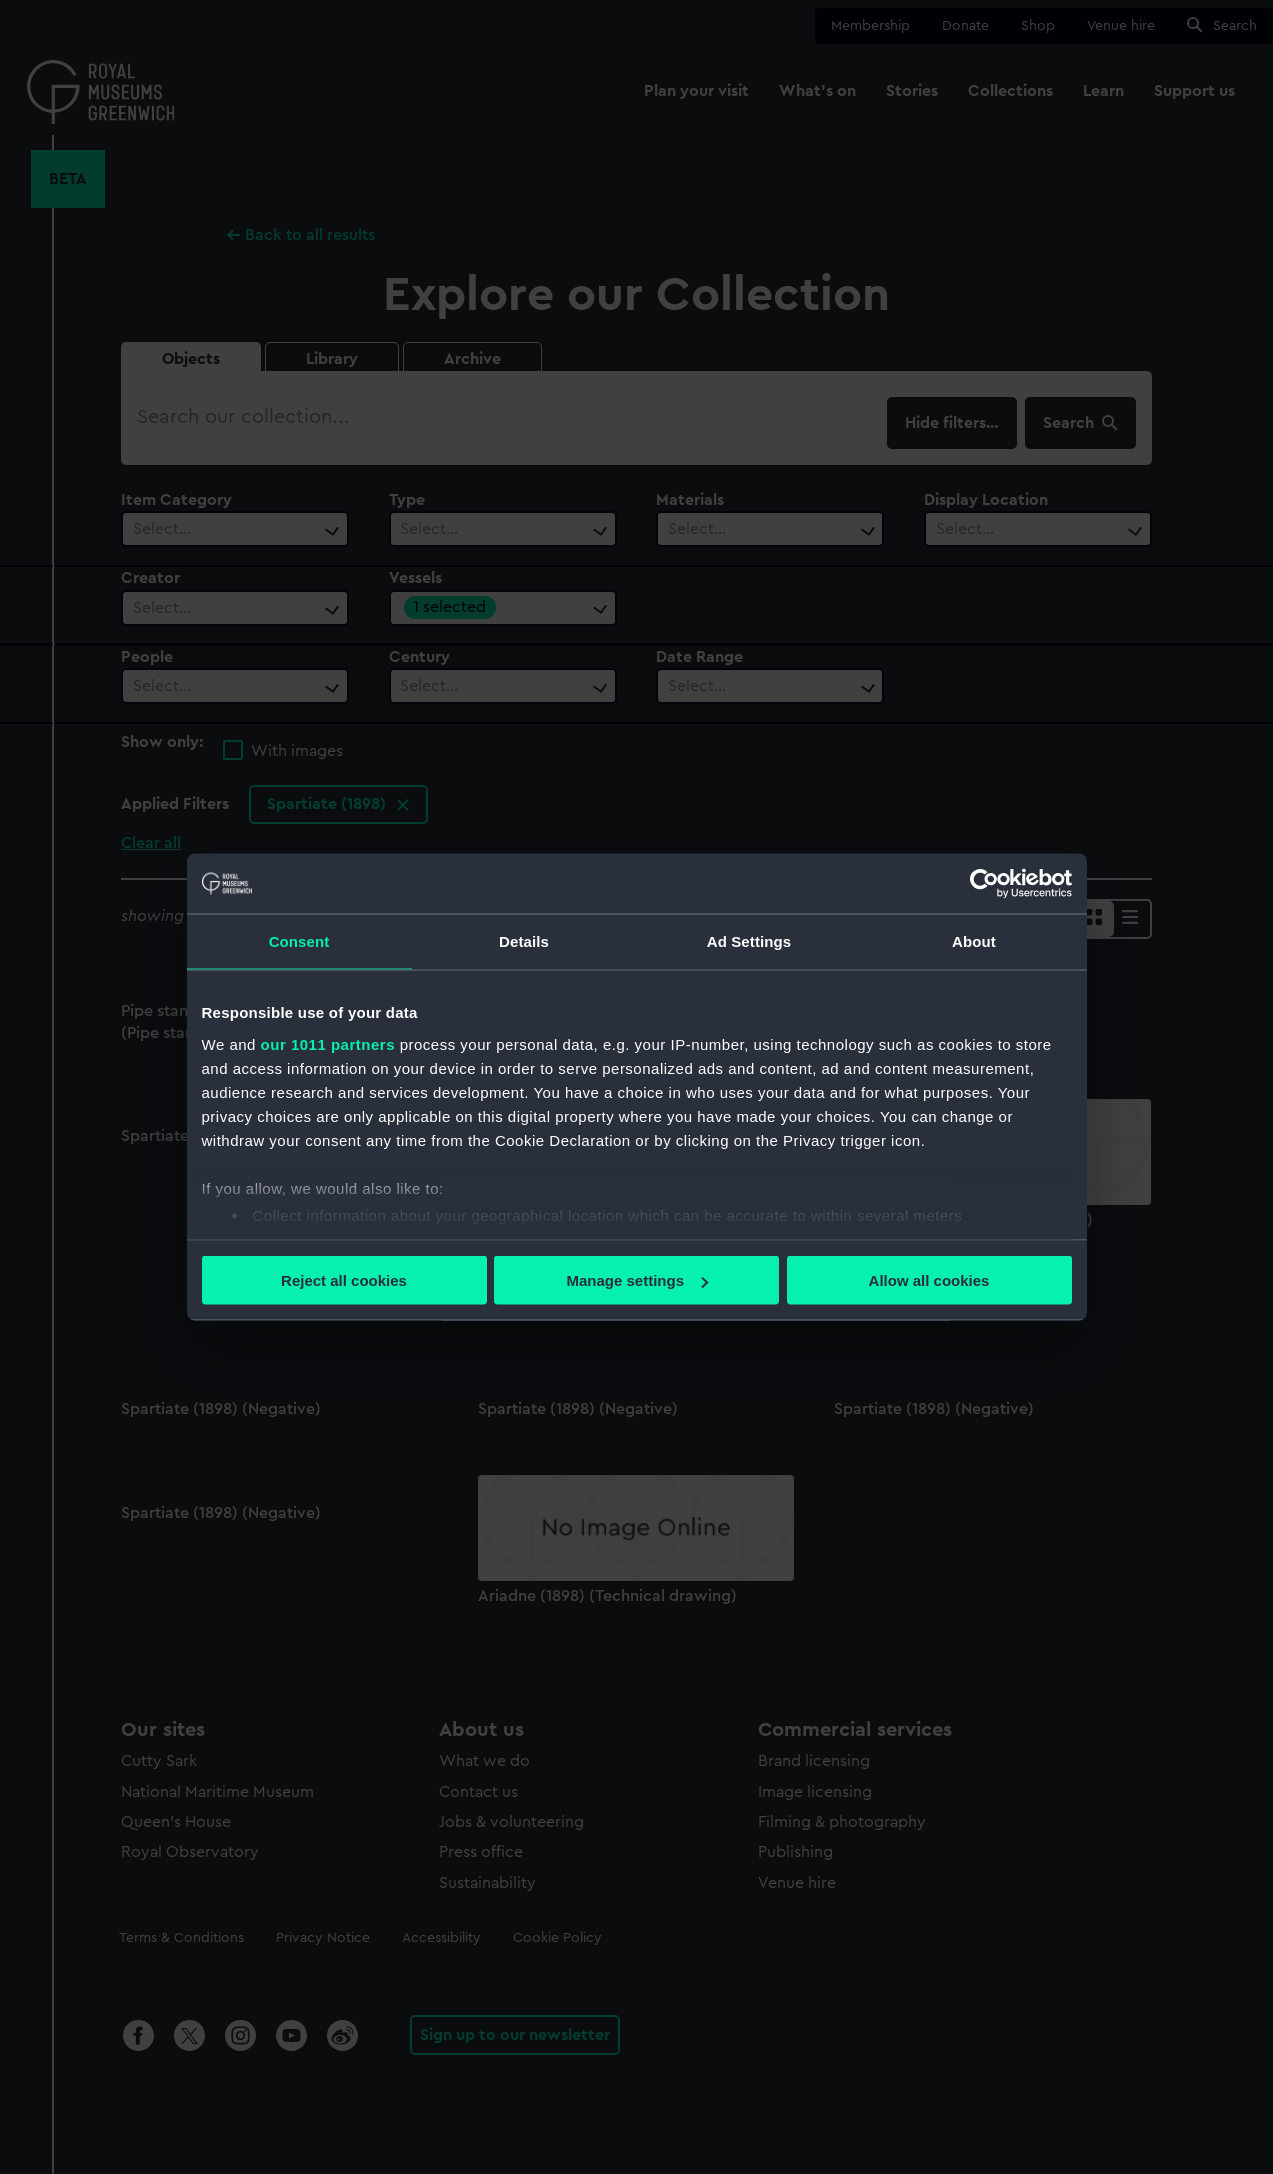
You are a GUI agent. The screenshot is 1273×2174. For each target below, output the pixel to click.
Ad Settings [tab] (749, 941)
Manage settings (637, 1280)
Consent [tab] (299, 941)
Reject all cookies (344, 1280)
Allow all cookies (929, 1280)
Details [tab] (524, 941)
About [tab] (974, 941)
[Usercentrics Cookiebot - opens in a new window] (984, 884)
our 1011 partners (328, 1043)
